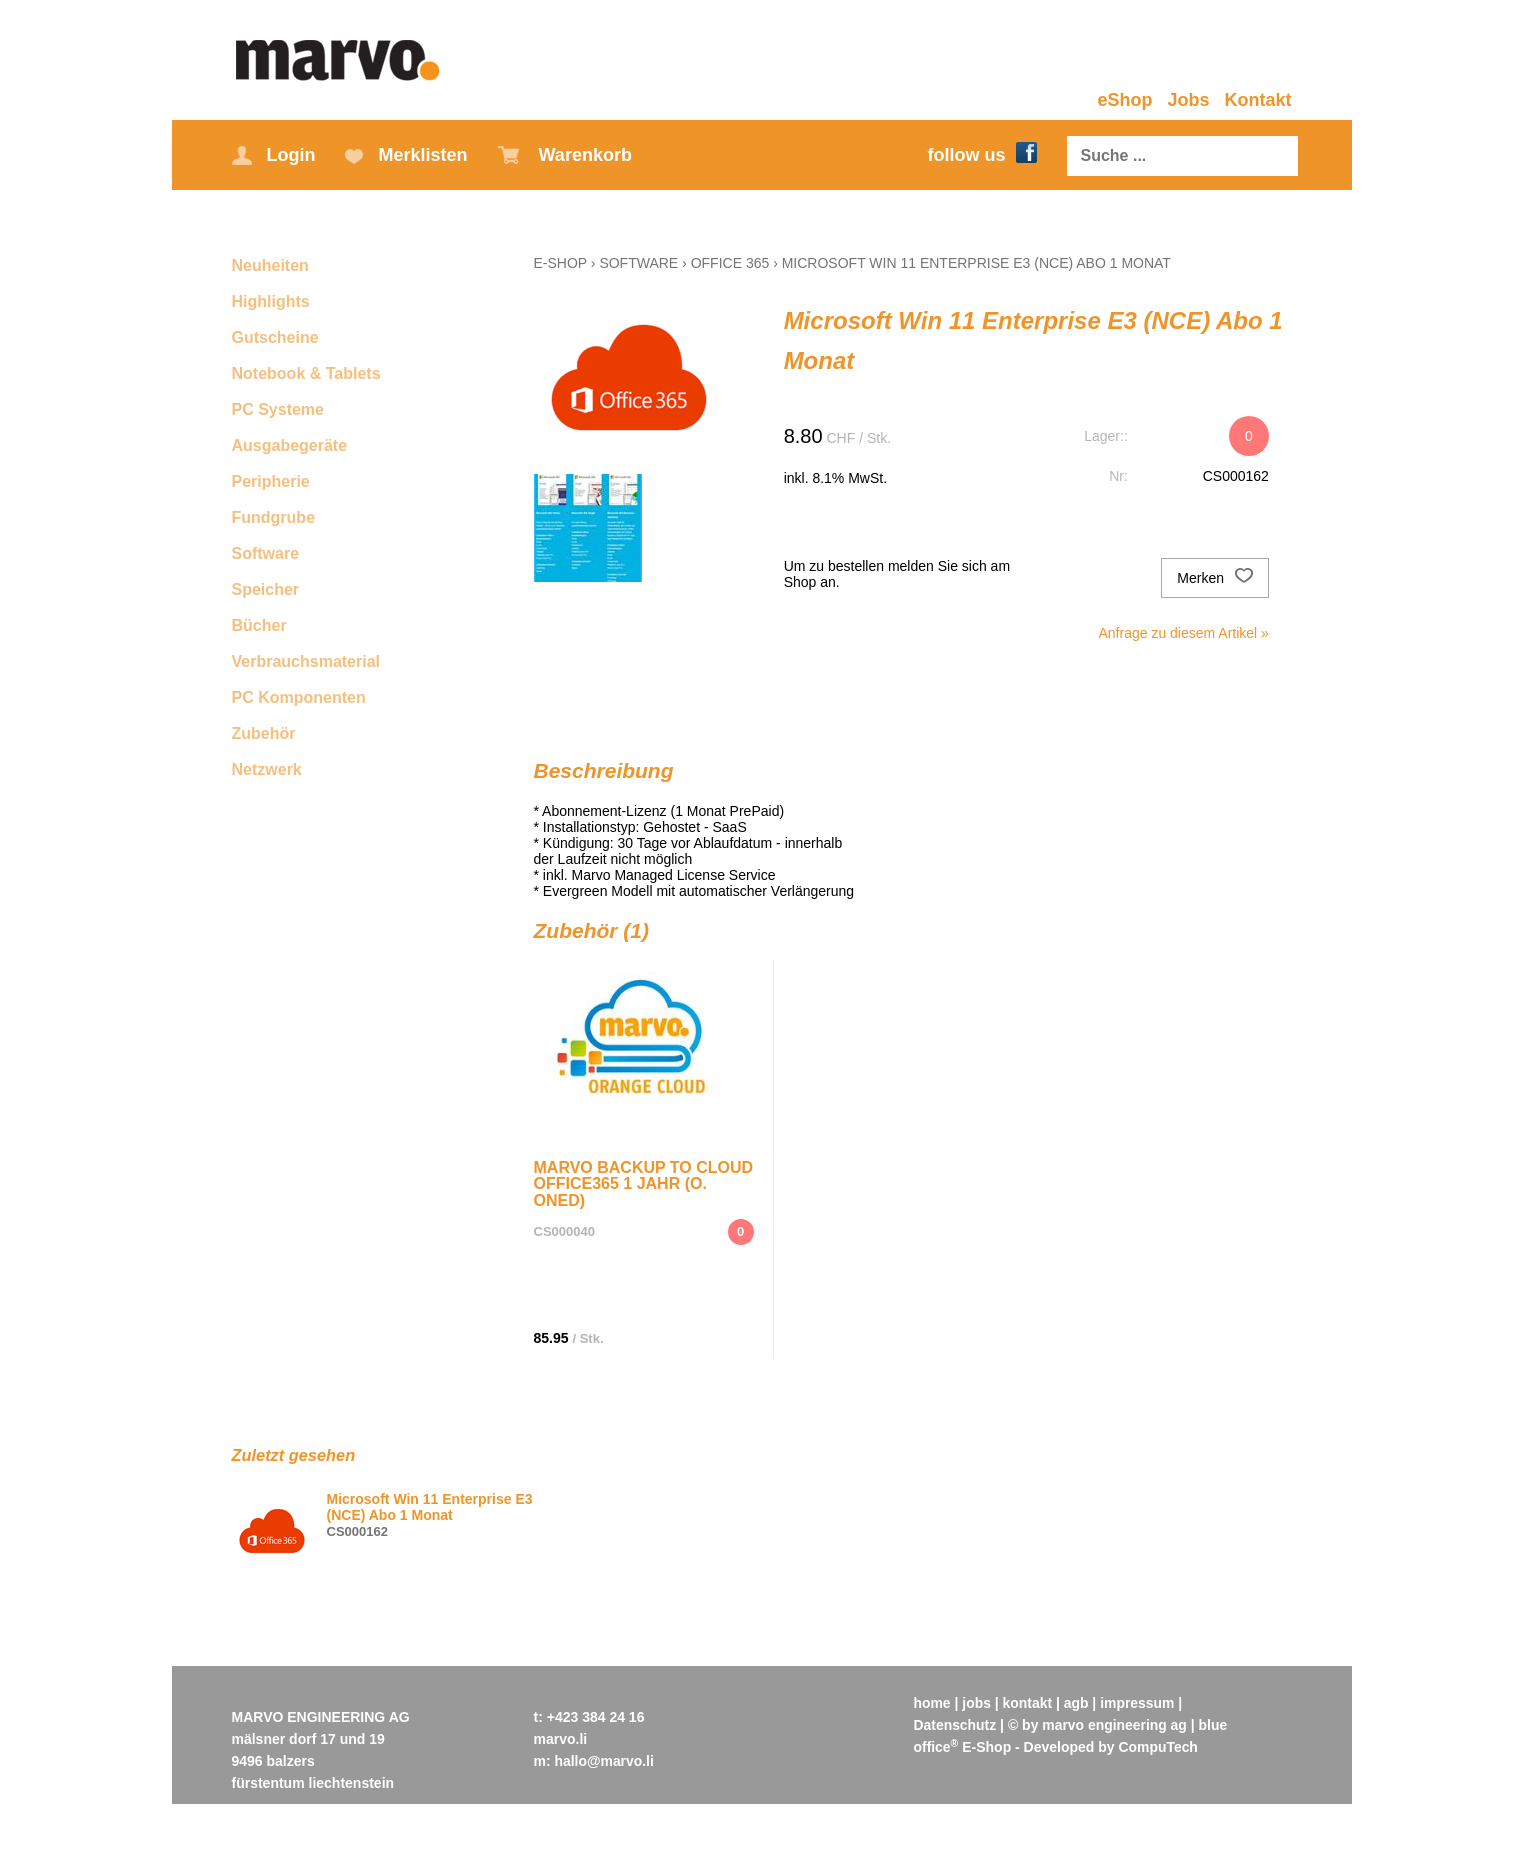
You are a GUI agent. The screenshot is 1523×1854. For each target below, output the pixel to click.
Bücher (259, 625)
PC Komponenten (299, 697)
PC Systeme (278, 409)
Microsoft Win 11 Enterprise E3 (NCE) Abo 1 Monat (976, 263)
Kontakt (1258, 100)
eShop (1124, 100)
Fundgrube (274, 517)
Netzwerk (267, 769)
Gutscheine (275, 337)
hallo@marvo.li (605, 1761)
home (932, 1703)
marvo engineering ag (1115, 1725)
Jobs (1188, 100)
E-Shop (560, 263)
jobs (977, 1703)
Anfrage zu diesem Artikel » (1183, 633)
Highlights (271, 301)
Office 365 (730, 263)
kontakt (1028, 1703)
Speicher (266, 589)
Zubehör (264, 733)
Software (266, 553)
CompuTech (1159, 1747)
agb (1077, 1703)
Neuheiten (270, 265)
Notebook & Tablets (306, 373)
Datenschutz (955, 1725)
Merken (1215, 578)
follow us (982, 155)
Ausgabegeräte (290, 445)
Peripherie (271, 481)
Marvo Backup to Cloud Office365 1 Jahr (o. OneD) (644, 1183)
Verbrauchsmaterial (306, 661)
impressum (1138, 1703)
